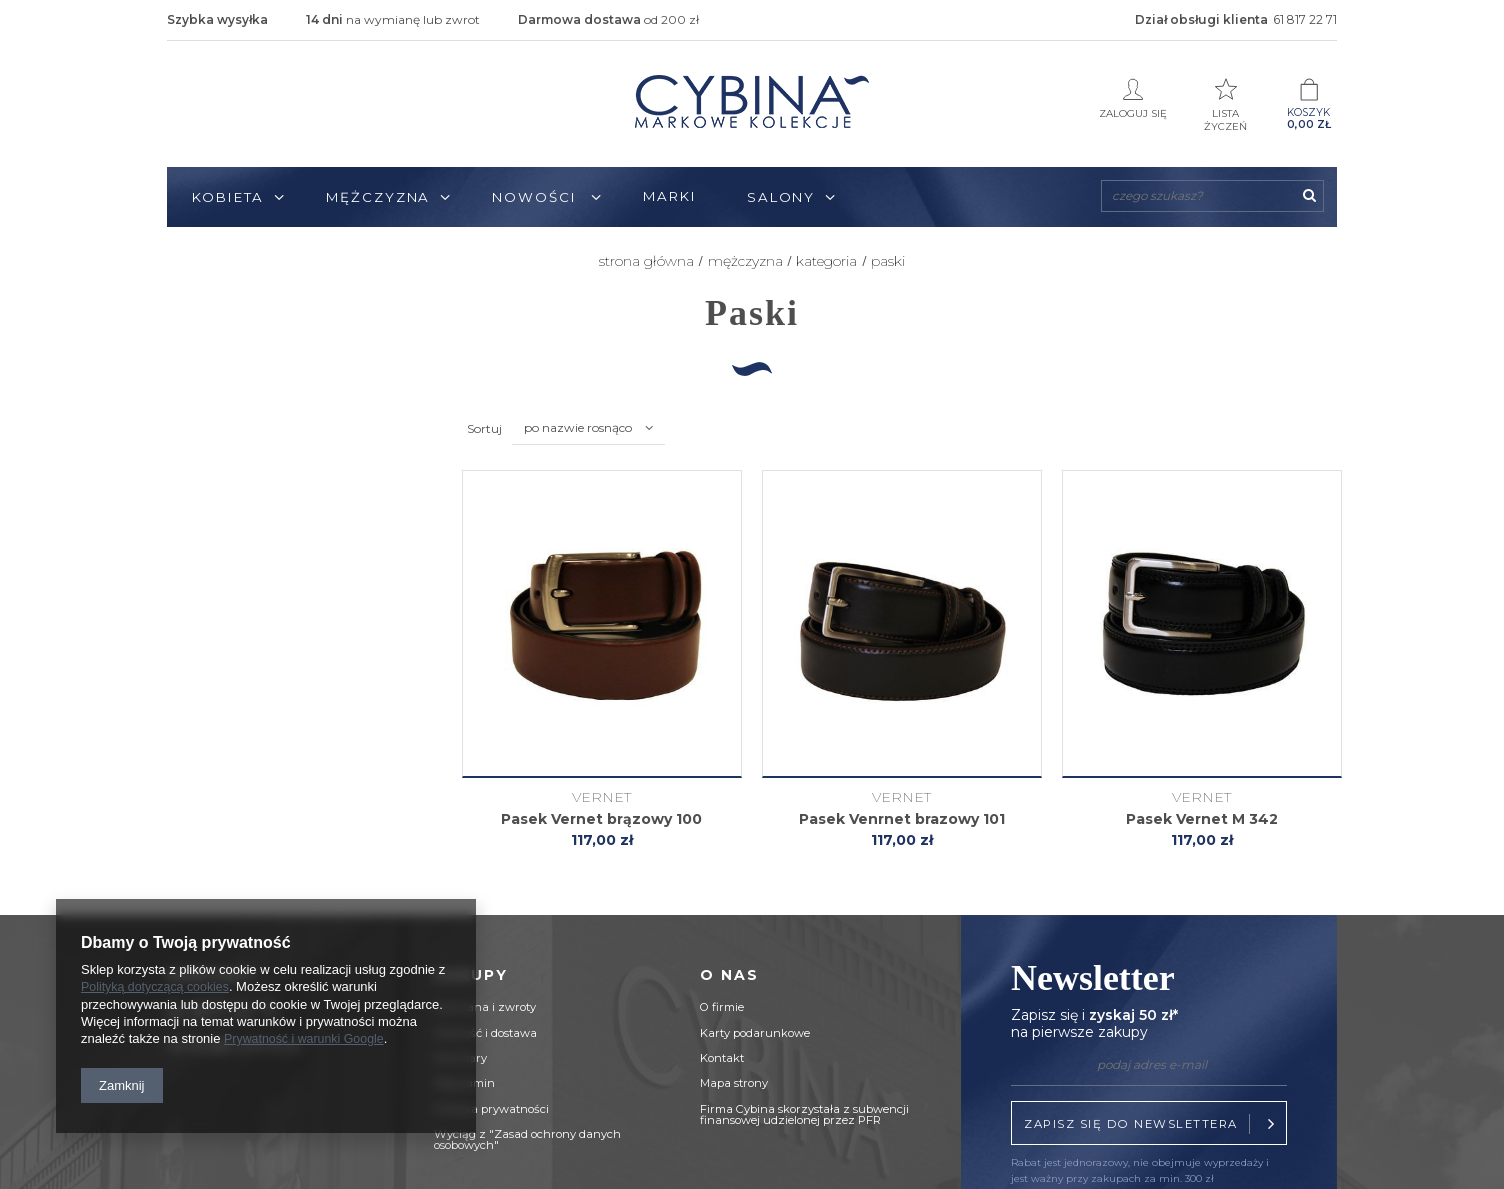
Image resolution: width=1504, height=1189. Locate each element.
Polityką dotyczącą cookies (158, 988)
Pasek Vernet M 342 (1202, 819)
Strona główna (646, 261)
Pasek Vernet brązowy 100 (601, 819)
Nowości (536, 197)
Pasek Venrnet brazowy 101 (902, 819)
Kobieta (228, 197)
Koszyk (1309, 104)
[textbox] (1212, 196)
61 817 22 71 (1305, 19)
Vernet (601, 797)
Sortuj (484, 428)
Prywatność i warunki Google (308, 1039)
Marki (670, 196)
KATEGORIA (826, 261)
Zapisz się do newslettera (1153, 1124)
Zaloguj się (1132, 98)
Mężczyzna (378, 197)
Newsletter (1149, 1001)
